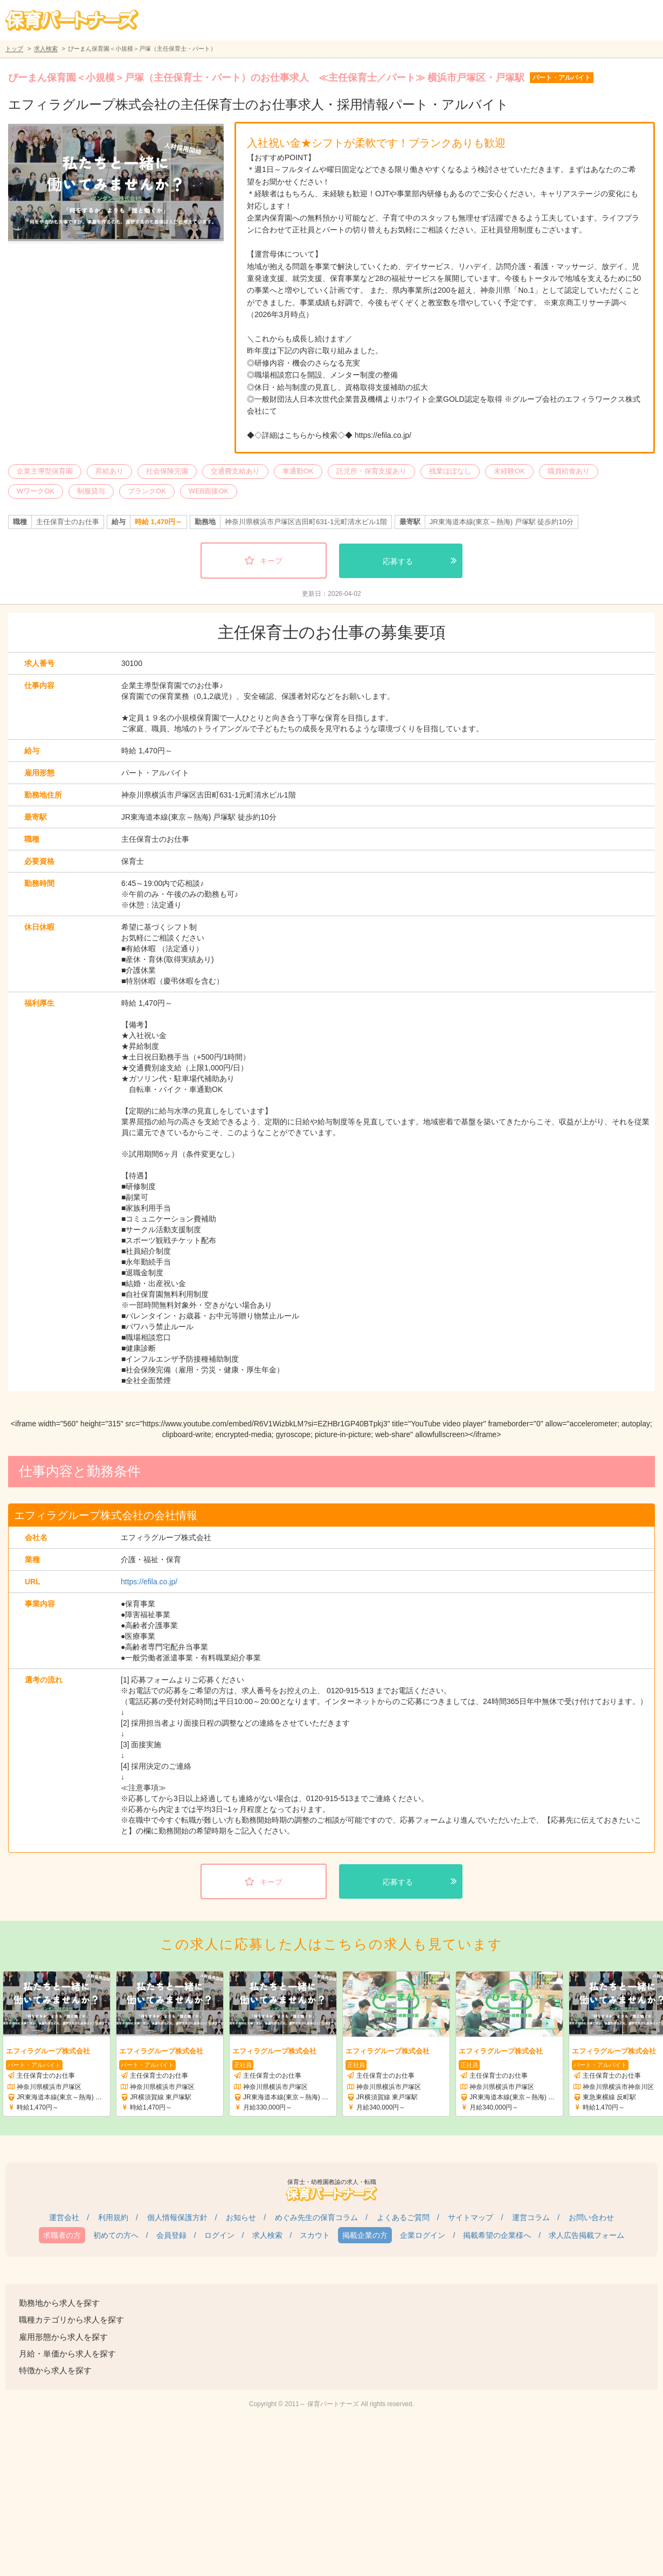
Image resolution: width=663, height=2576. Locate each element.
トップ (14, 48)
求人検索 (46, 48)
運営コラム (531, 2217)
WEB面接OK (209, 491)
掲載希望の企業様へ (497, 2235)
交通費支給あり (235, 471)
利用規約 (113, 2217)
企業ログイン (422, 2235)
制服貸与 (91, 491)
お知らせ (241, 2217)
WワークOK (35, 491)
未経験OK (509, 471)
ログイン (219, 2235)
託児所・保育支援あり (371, 471)
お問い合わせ (591, 2217)
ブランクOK (147, 491)
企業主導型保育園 (45, 471)
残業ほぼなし (450, 471)
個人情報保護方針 (177, 2217)
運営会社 (64, 2217)
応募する (398, 561)
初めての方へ (116, 2235)
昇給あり (109, 471)
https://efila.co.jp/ (149, 1581)
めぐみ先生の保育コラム (316, 2217)
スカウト (315, 2235)
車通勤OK (298, 471)
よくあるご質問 (403, 2217)
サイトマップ (470, 2217)
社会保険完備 (167, 471)
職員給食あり (569, 471)
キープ (271, 561)
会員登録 (171, 2235)
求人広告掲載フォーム (586, 2235)
